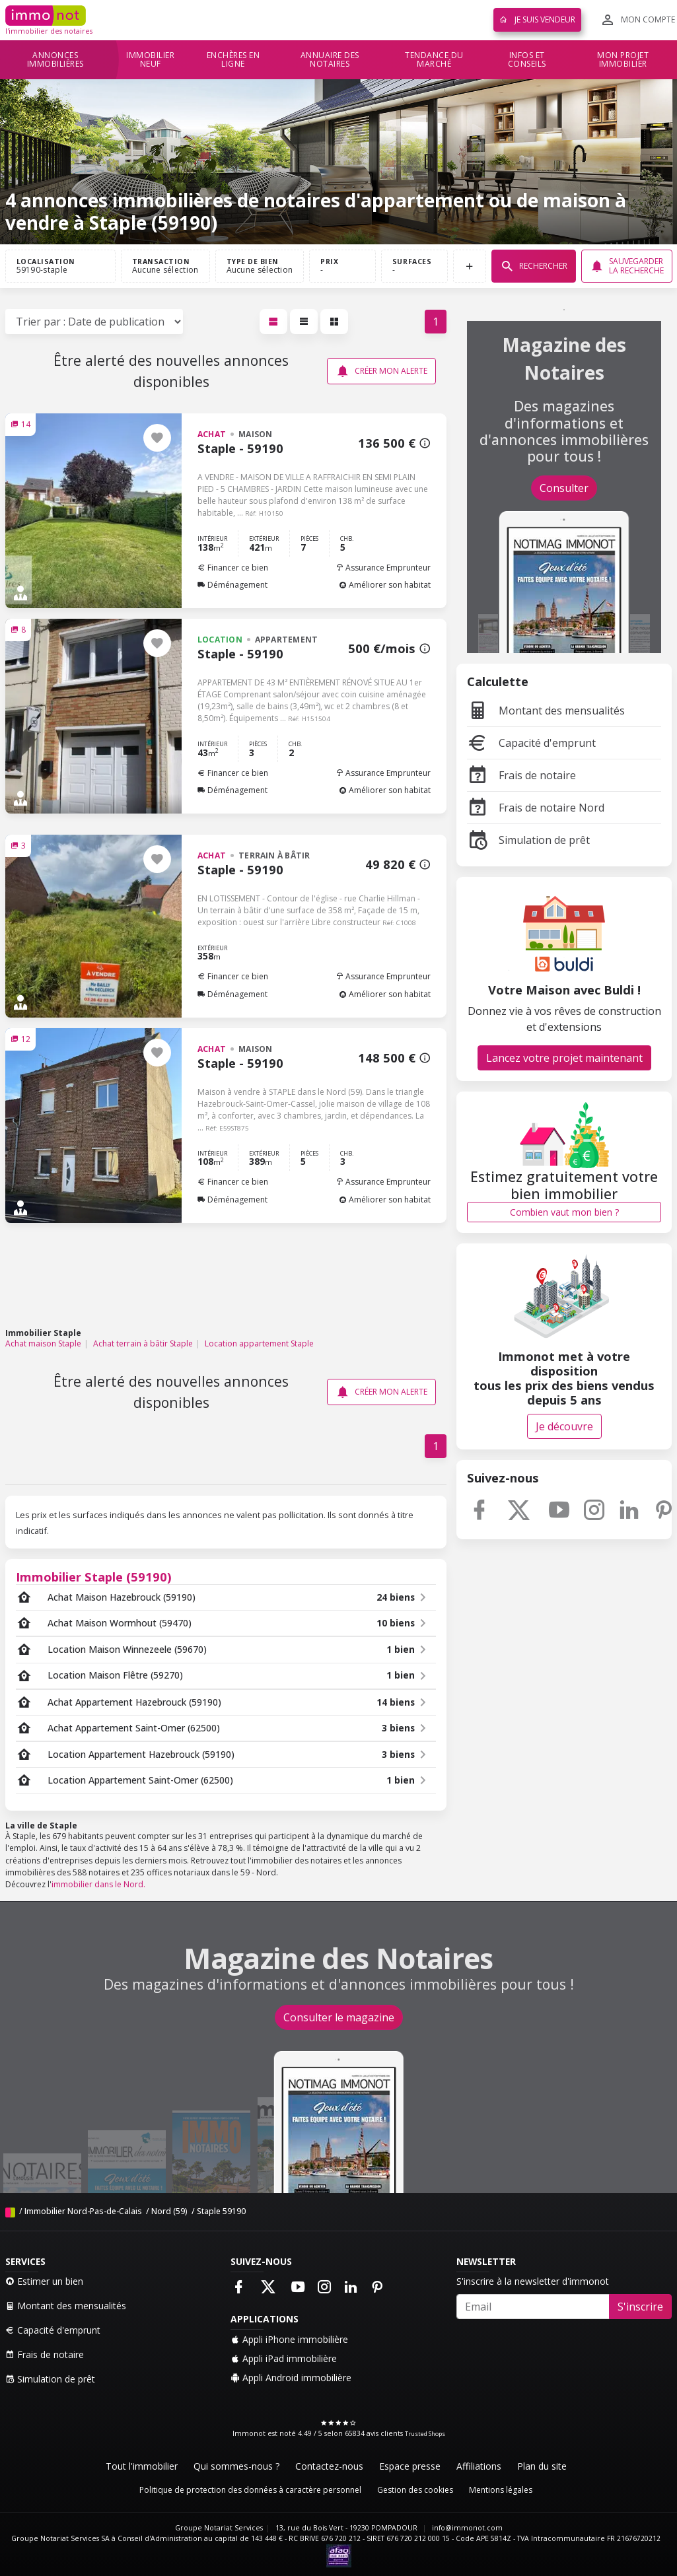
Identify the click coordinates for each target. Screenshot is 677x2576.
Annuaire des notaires (330, 60)
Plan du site (542, 2466)
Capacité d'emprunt (531, 743)
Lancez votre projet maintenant (564, 1058)
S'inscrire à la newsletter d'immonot (532, 2281)
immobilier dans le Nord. (98, 1884)
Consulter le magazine (338, 2017)
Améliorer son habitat (385, 584)
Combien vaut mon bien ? (564, 1212)
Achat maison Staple (43, 1343)
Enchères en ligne (233, 60)
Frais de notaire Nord (535, 807)
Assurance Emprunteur (383, 567)
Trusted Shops (425, 2433)
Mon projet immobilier (623, 60)
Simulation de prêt (528, 840)
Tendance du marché (434, 60)
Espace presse (410, 2466)
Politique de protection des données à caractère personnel (250, 2489)
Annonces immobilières (55, 60)
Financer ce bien (232, 567)
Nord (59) (169, 2211)
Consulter (564, 488)
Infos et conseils (527, 60)
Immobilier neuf (150, 60)
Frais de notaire (521, 775)
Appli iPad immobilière (284, 2358)
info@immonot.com (467, 2527)
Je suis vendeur (537, 19)
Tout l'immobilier (142, 2466)
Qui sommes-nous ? (236, 2466)
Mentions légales (500, 2489)
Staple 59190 (221, 2211)
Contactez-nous (329, 2466)
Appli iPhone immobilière (289, 2339)
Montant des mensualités (546, 710)
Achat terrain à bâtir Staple (143, 1343)
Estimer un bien (44, 2281)
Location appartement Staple (259, 1343)
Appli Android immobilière (291, 2377)
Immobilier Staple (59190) (94, 1576)
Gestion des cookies (415, 2489)
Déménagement (232, 584)
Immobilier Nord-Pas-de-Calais (83, 2211)
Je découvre (564, 1426)
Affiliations (478, 2466)
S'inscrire (640, 2306)
